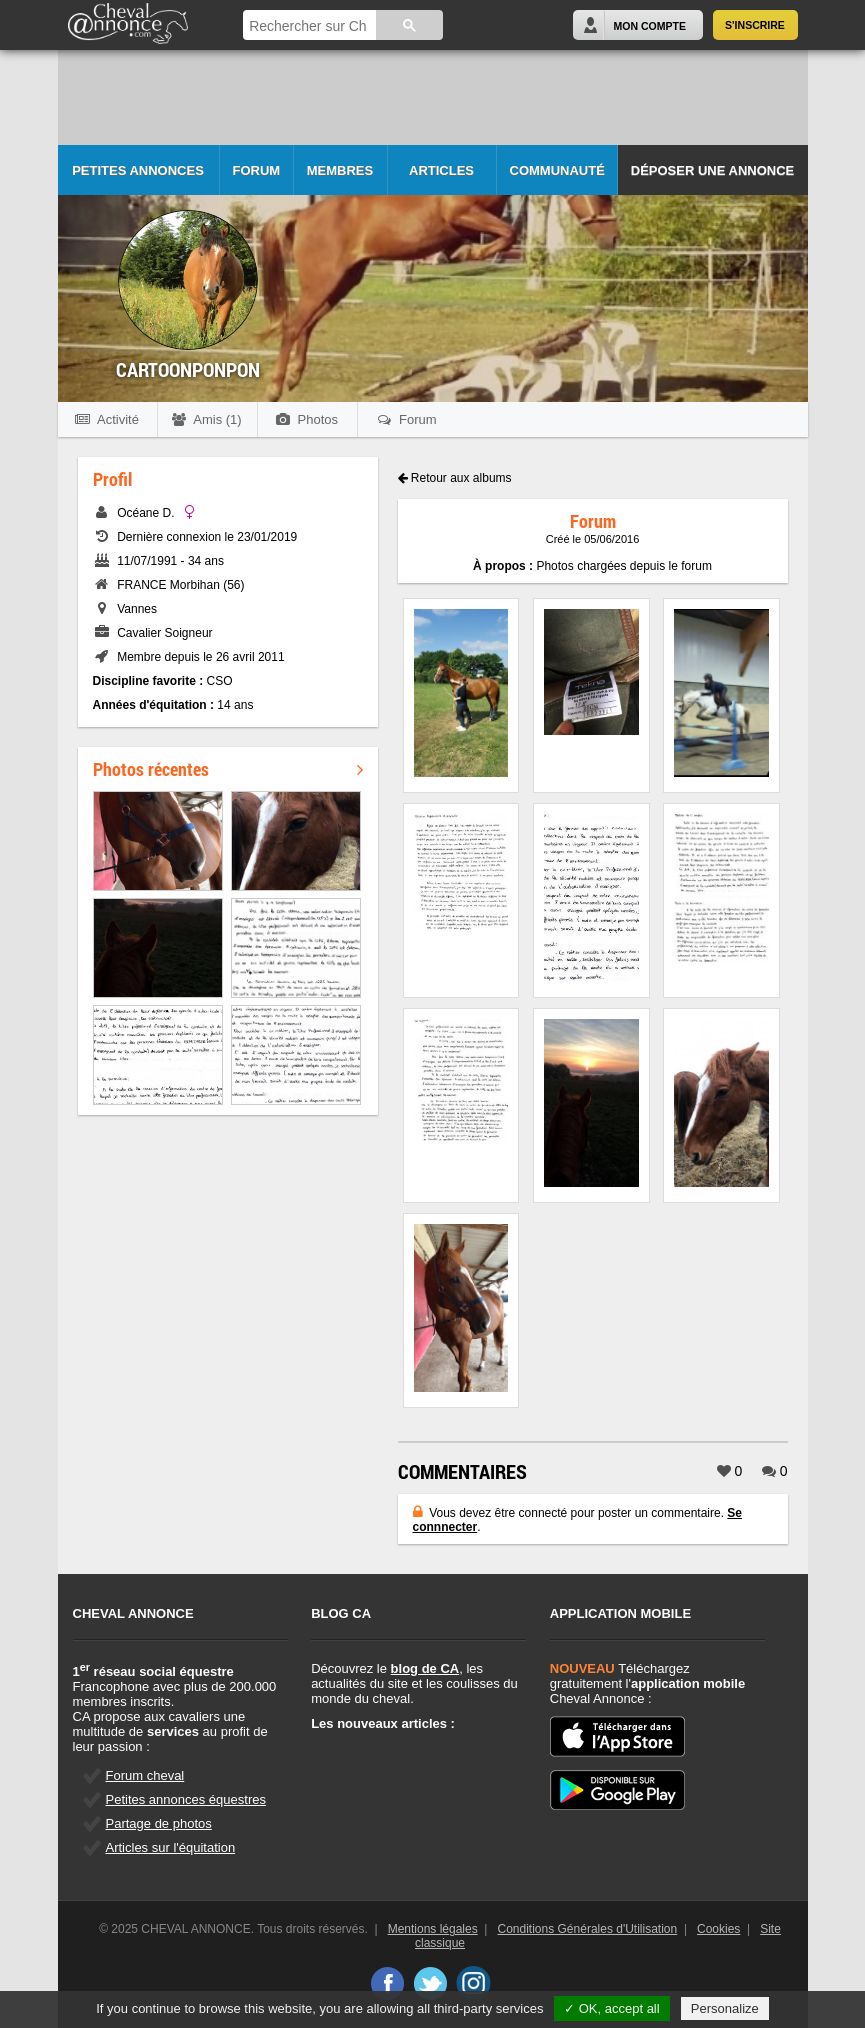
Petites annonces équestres (186, 1799)
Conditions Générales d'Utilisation (588, 1929)
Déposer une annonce (712, 170)
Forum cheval (145, 1775)
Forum (257, 170)
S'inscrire (755, 25)
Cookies (718, 1929)
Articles (441, 170)
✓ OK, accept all (612, 2008)
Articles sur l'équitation (171, 1847)
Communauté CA (557, 179)
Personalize (725, 2008)
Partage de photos (159, 1823)
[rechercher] (307, 26)
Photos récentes (228, 769)
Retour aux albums (455, 478)
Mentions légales (433, 1929)
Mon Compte (650, 26)
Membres (340, 170)
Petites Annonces (138, 170)
